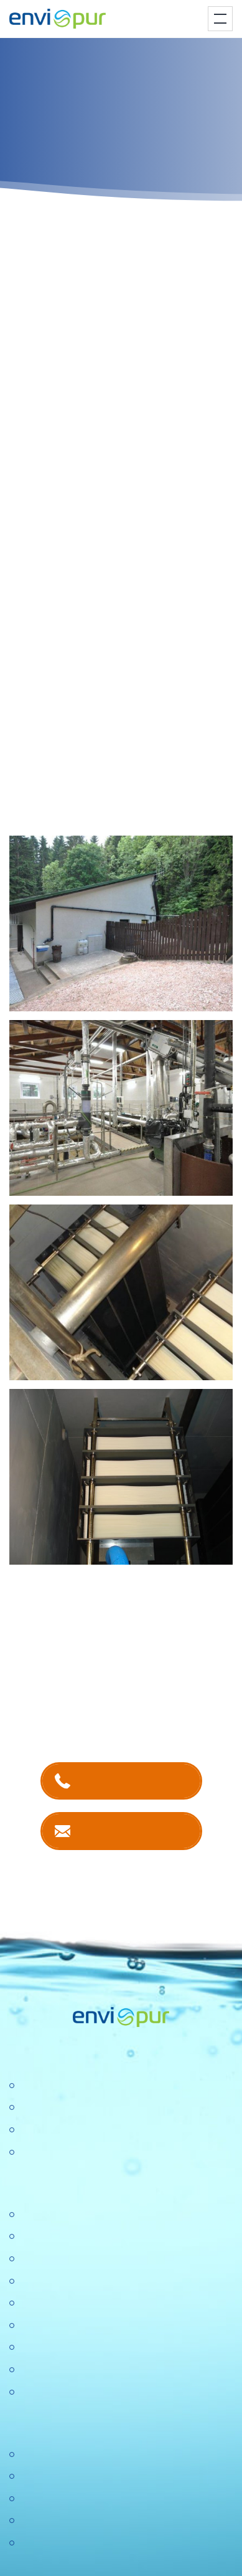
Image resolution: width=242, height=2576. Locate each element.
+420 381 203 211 (133, 1780)
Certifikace (42, 2455)
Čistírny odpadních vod (70, 2086)
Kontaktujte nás (133, 1830)
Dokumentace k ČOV (65, 2499)
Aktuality (37, 2347)
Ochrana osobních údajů (73, 2326)
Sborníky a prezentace (68, 2521)
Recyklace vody (53, 2130)
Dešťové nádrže (54, 2152)
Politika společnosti (61, 2281)
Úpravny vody (49, 2107)
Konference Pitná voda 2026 (81, 2392)
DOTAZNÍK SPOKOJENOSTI (84, 2370)
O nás (32, 2215)
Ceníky (34, 2476)
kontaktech (131, 1681)
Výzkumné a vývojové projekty (85, 2303)
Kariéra (35, 2236)
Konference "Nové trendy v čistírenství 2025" (117, 2259)
